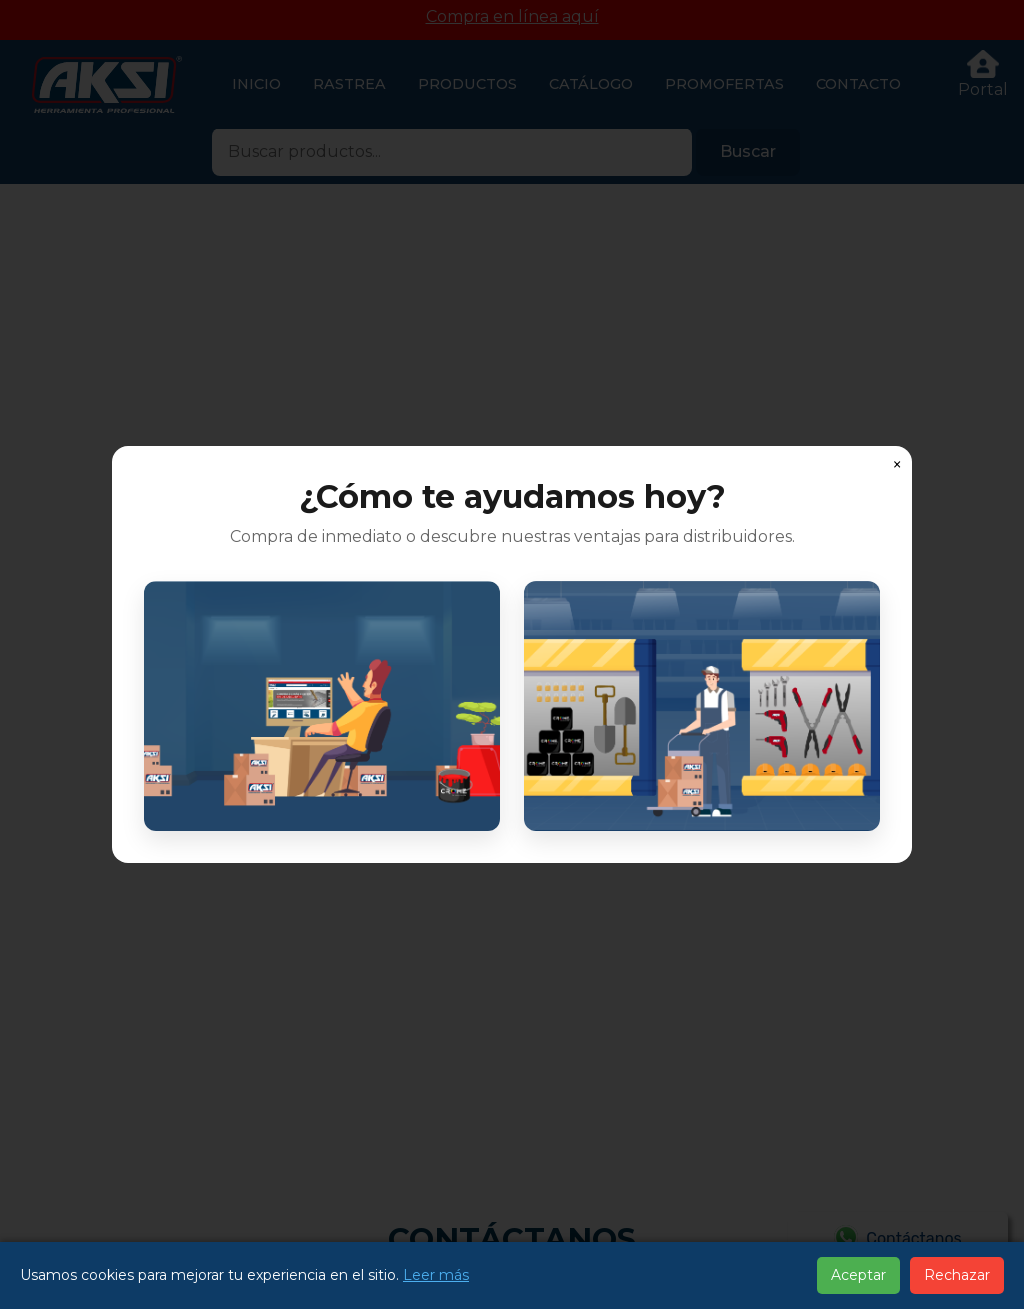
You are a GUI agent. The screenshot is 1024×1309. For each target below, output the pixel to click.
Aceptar (858, 1275)
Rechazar (957, 1275)
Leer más (436, 1275)
